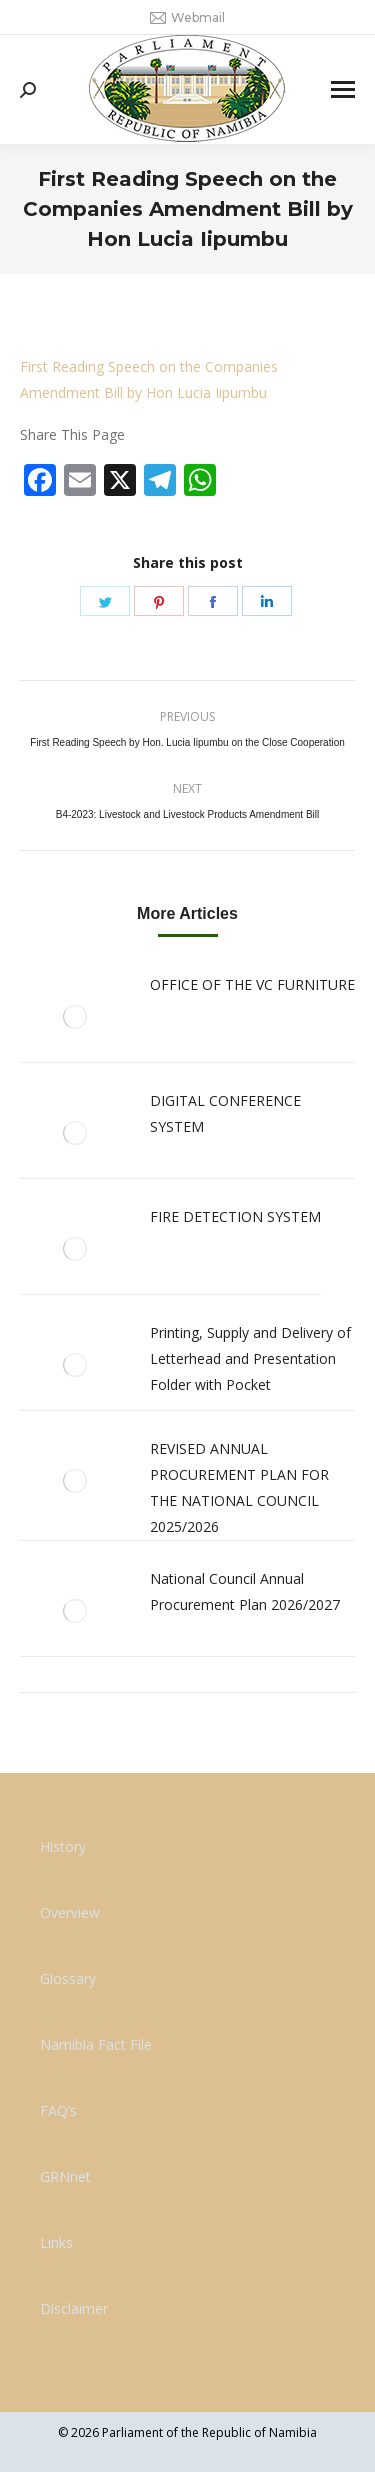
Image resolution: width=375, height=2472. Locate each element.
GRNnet (65, 2176)
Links (56, 2242)
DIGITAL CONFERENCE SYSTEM (225, 1113)
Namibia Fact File (96, 2044)
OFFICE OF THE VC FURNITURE (252, 984)
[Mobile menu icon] (343, 89)
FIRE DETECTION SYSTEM (235, 1216)
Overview (70, 1912)
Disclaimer (74, 2308)
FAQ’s (58, 2110)
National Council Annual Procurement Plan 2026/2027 (245, 1591)
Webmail (187, 18)
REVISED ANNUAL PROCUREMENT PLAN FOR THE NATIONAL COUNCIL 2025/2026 (239, 1487)
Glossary (68, 1978)
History (63, 1846)
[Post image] (75, 1017)
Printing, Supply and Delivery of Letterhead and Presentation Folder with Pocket (250, 1358)
